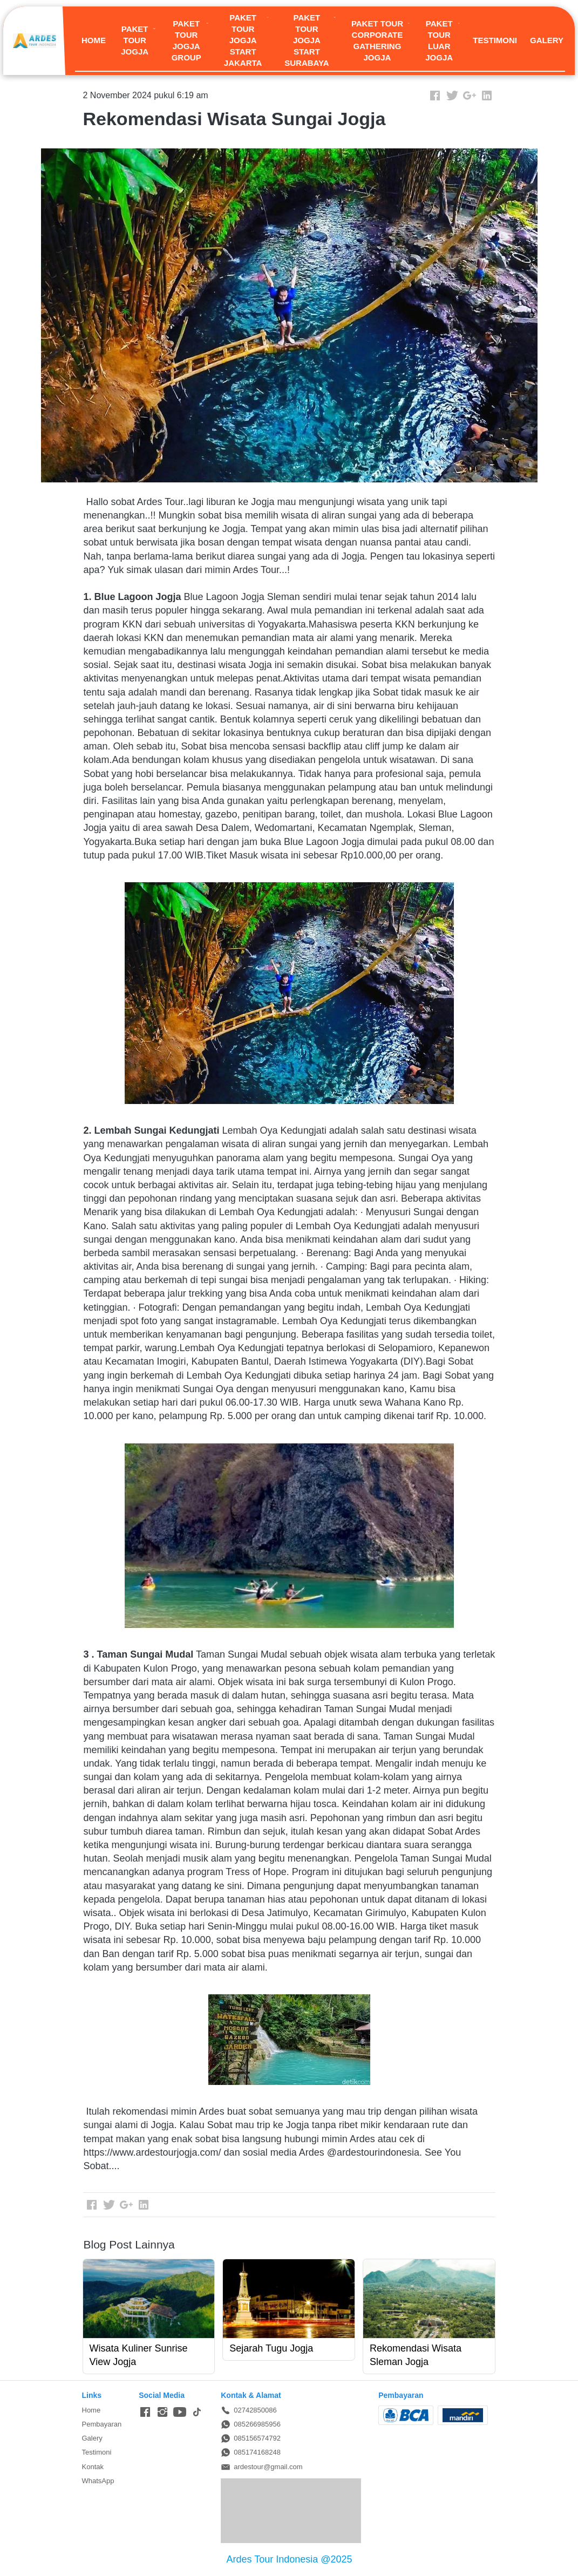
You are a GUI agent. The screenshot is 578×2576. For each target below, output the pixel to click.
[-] (145, 2412)
